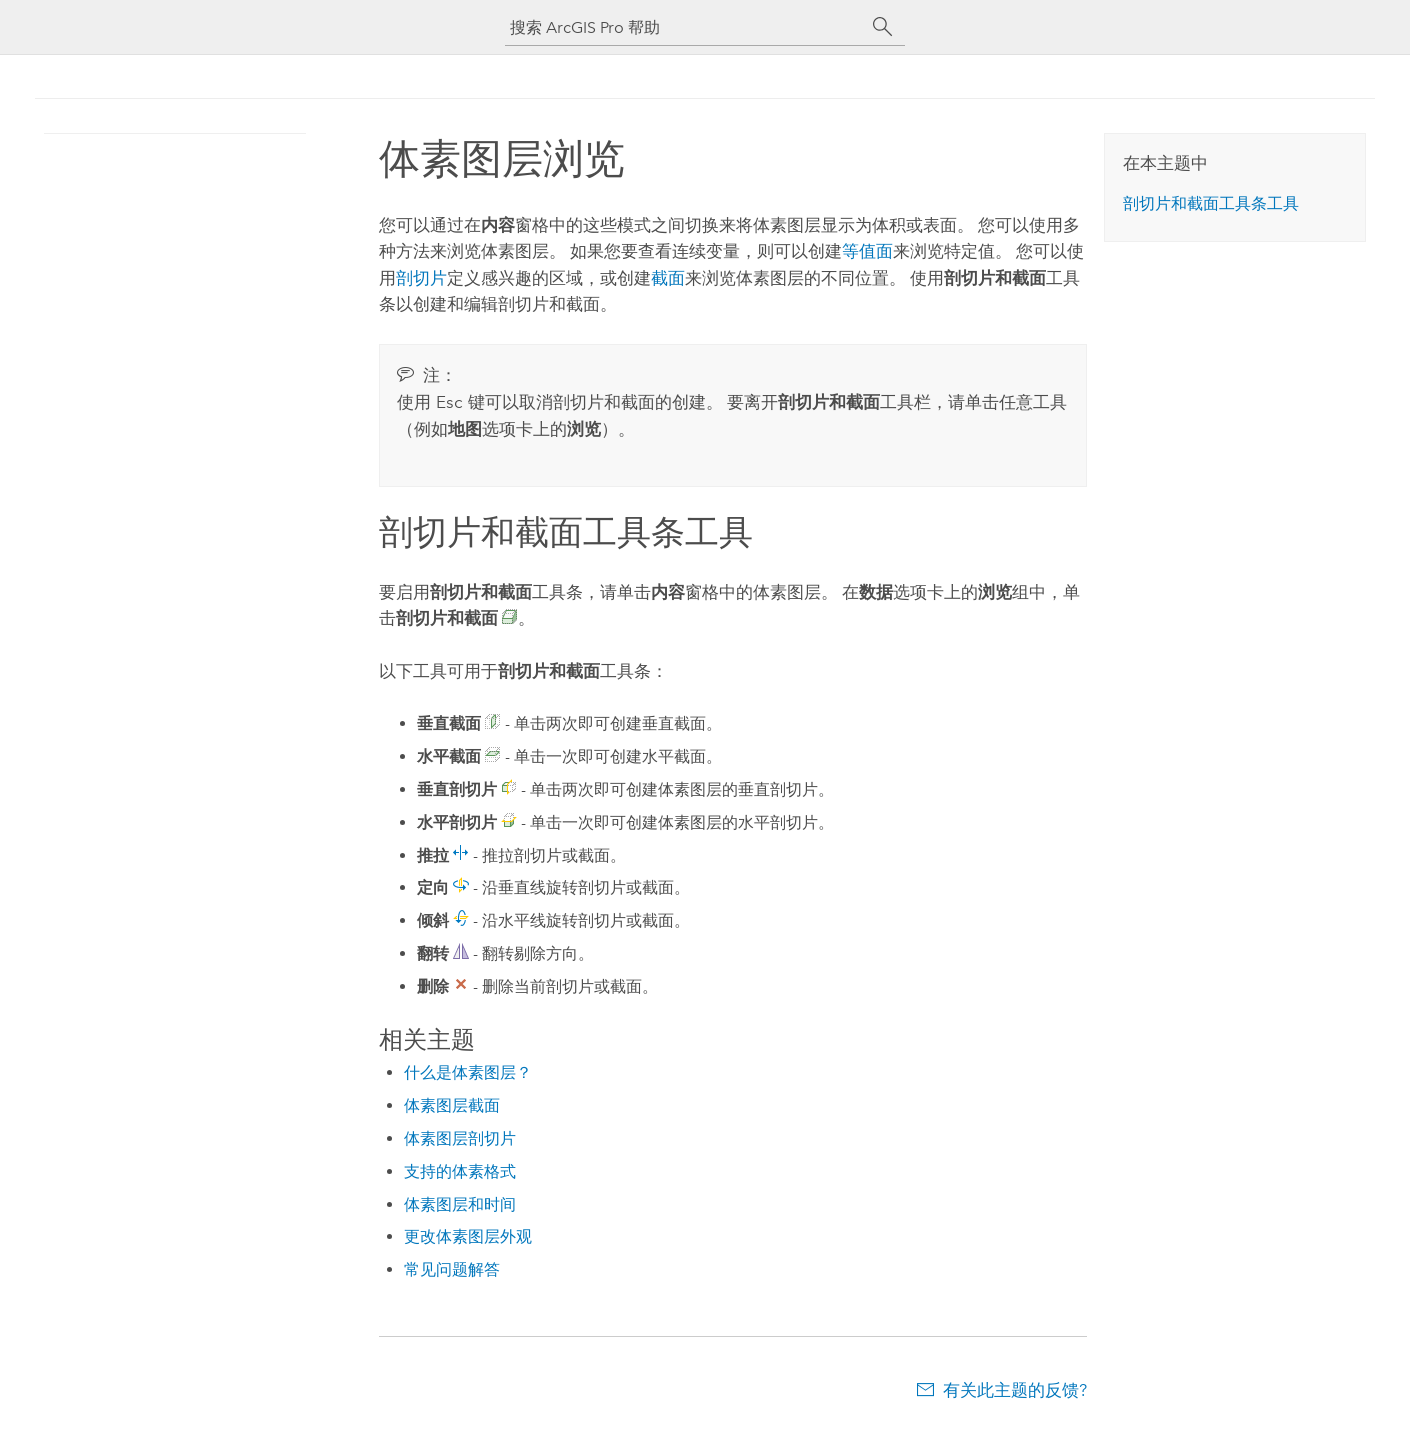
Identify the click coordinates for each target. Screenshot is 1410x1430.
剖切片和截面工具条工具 (1211, 203)
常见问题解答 (452, 1269)
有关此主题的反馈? (1015, 1390)
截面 (668, 278)
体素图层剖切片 (460, 1138)
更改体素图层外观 (468, 1236)
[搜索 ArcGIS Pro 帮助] (685, 27)
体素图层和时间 (460, 1204)
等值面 (867, 251)
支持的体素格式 (460, 1171)
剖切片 (421, 278)
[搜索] (883, 27)
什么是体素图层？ (468, 1072)
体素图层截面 (452, 1105)
